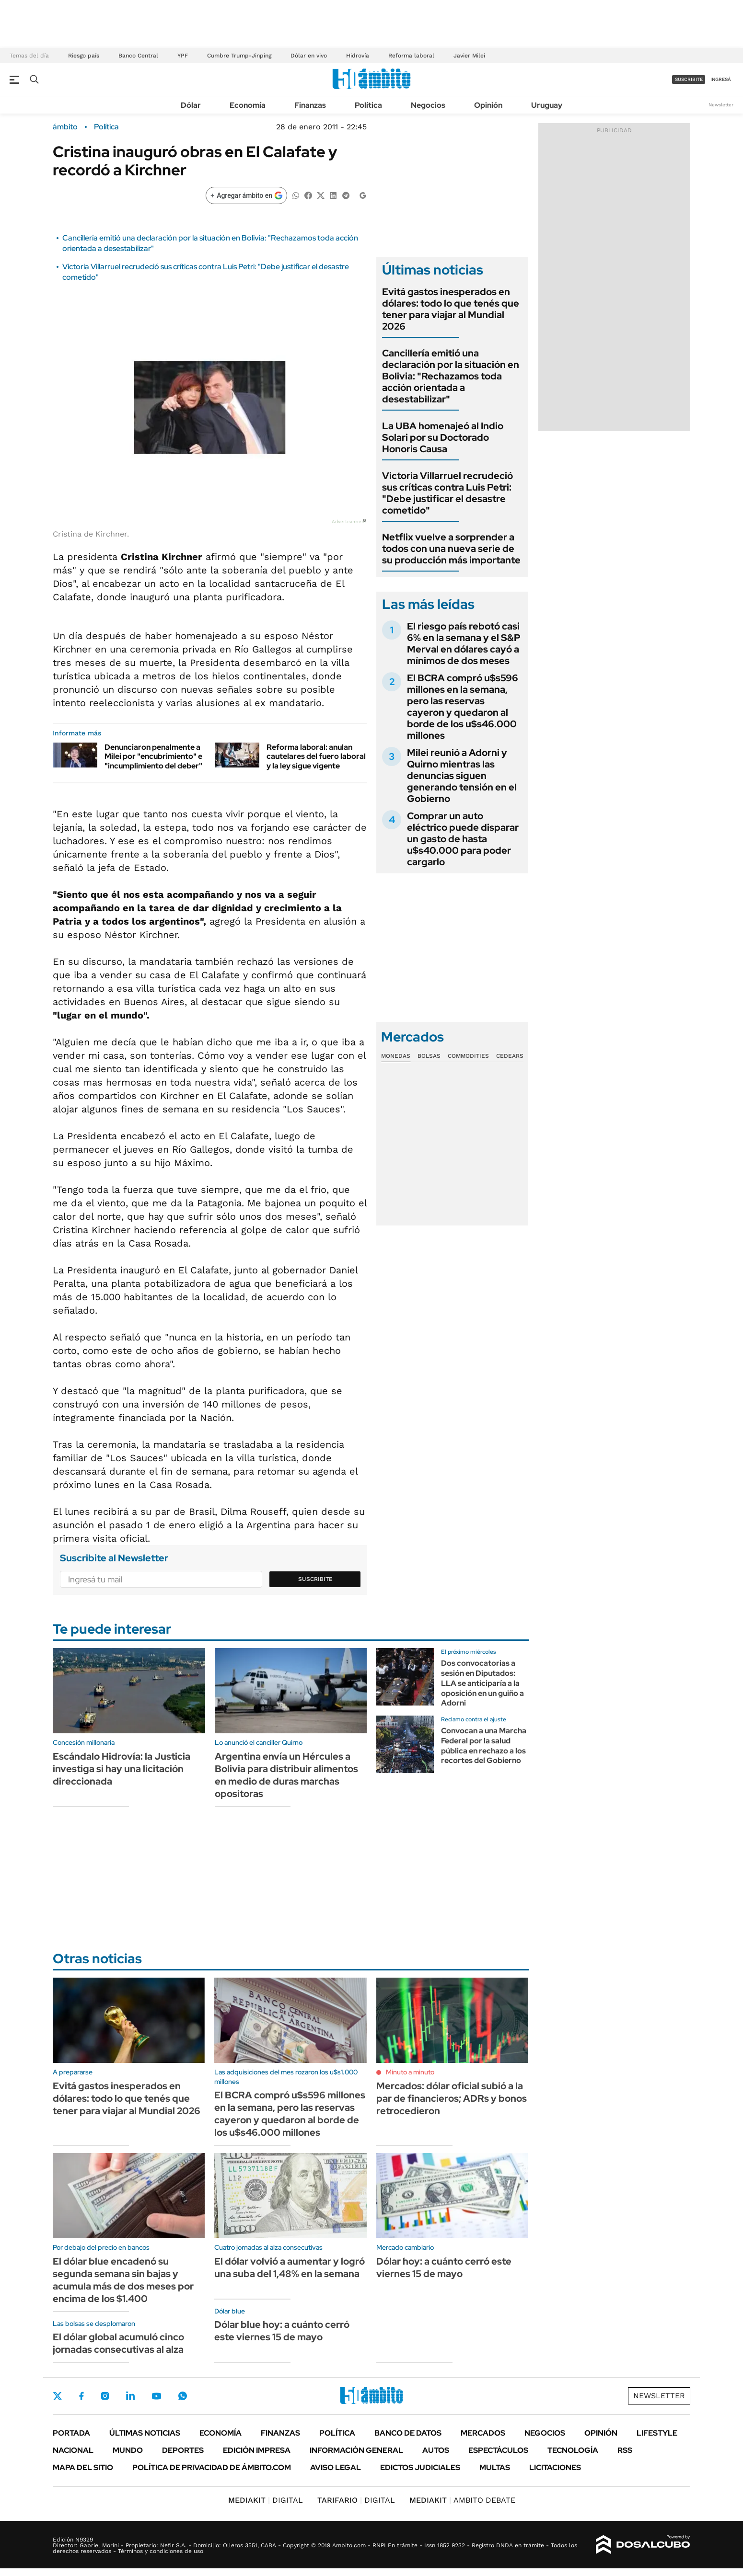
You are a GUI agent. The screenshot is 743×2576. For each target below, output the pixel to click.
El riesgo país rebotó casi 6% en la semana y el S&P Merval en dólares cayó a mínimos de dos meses (464, 643)
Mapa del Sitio (83, 2467)
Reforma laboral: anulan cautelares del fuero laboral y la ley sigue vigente (316, 756)
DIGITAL (265, 2500)
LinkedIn (130, 2396)
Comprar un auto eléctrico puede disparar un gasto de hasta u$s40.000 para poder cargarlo (463, 839)
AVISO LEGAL (335, 2467)
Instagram (105, 2396)
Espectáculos (498, 2450)
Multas (494, 2467)
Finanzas (310, 105)
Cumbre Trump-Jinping (239, 55)
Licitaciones (555, 2467)
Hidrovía (357, 55)
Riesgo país (83, 55)
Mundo (128, 2450)
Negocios (428, 105)
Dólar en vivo (308, 55)
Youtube (156, 2396)
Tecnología (572, 2450)
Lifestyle (657, 2433)
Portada (71, 2433)
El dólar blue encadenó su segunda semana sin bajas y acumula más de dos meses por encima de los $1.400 (123, 2280)
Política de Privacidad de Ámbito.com (211, 2467)
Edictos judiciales (420, 2467)
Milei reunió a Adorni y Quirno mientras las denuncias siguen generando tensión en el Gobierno (462, 775)
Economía (248, 105)
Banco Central (138, 55)
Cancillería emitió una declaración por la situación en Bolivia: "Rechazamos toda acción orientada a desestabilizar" (450, 376)
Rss (624, 2450)
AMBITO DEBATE (462, 2500)
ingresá (720, 79)
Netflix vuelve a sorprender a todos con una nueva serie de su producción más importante (451, 548)
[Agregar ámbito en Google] (246, 195)
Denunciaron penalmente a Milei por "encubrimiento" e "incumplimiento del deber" (153, 756)
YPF (182, 55)
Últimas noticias (144, 2433)
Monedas (395, 1056)
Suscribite (315, 1579)
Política (368, 105)
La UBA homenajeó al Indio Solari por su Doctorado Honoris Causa (442, 437)
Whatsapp (182, 2396)
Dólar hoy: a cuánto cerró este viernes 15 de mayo (443, 2267)
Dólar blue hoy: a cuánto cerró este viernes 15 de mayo (281, 2330)
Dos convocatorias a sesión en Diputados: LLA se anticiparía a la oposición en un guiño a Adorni (482, 1683)
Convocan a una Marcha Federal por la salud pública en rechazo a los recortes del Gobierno (483, 1745)
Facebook (81, 2396)
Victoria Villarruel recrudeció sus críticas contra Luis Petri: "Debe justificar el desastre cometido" (447, 492)
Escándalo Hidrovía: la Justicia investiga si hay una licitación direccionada (121, 1768)
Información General (356, 2450)
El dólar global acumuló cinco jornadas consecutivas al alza (118, 2343)
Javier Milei (469, 55)
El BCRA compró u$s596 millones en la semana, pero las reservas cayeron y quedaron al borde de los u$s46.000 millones (462, 707)
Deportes (183, 2450)
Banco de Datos (407, 2433)
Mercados (483, 2433)
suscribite (689, 79)
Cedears (509, 1056)
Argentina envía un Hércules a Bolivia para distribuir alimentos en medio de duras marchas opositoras (286, 1775)
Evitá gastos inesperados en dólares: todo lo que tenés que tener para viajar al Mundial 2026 (450, 309)
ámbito (65, 127)
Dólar (191, 105)
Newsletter (720, 104)
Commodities (468, 1056)
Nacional (73, 2450)
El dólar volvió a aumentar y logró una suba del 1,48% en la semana (289, 2267)
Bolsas (429, 1056)
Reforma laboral (411, 55)
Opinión (488, 105)
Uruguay (546, 105)
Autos (435, 2450)
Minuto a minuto (410, 2072)
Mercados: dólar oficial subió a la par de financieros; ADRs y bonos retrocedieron (451, 2098)
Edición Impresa (256, 2450)
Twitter (57, 2396)
